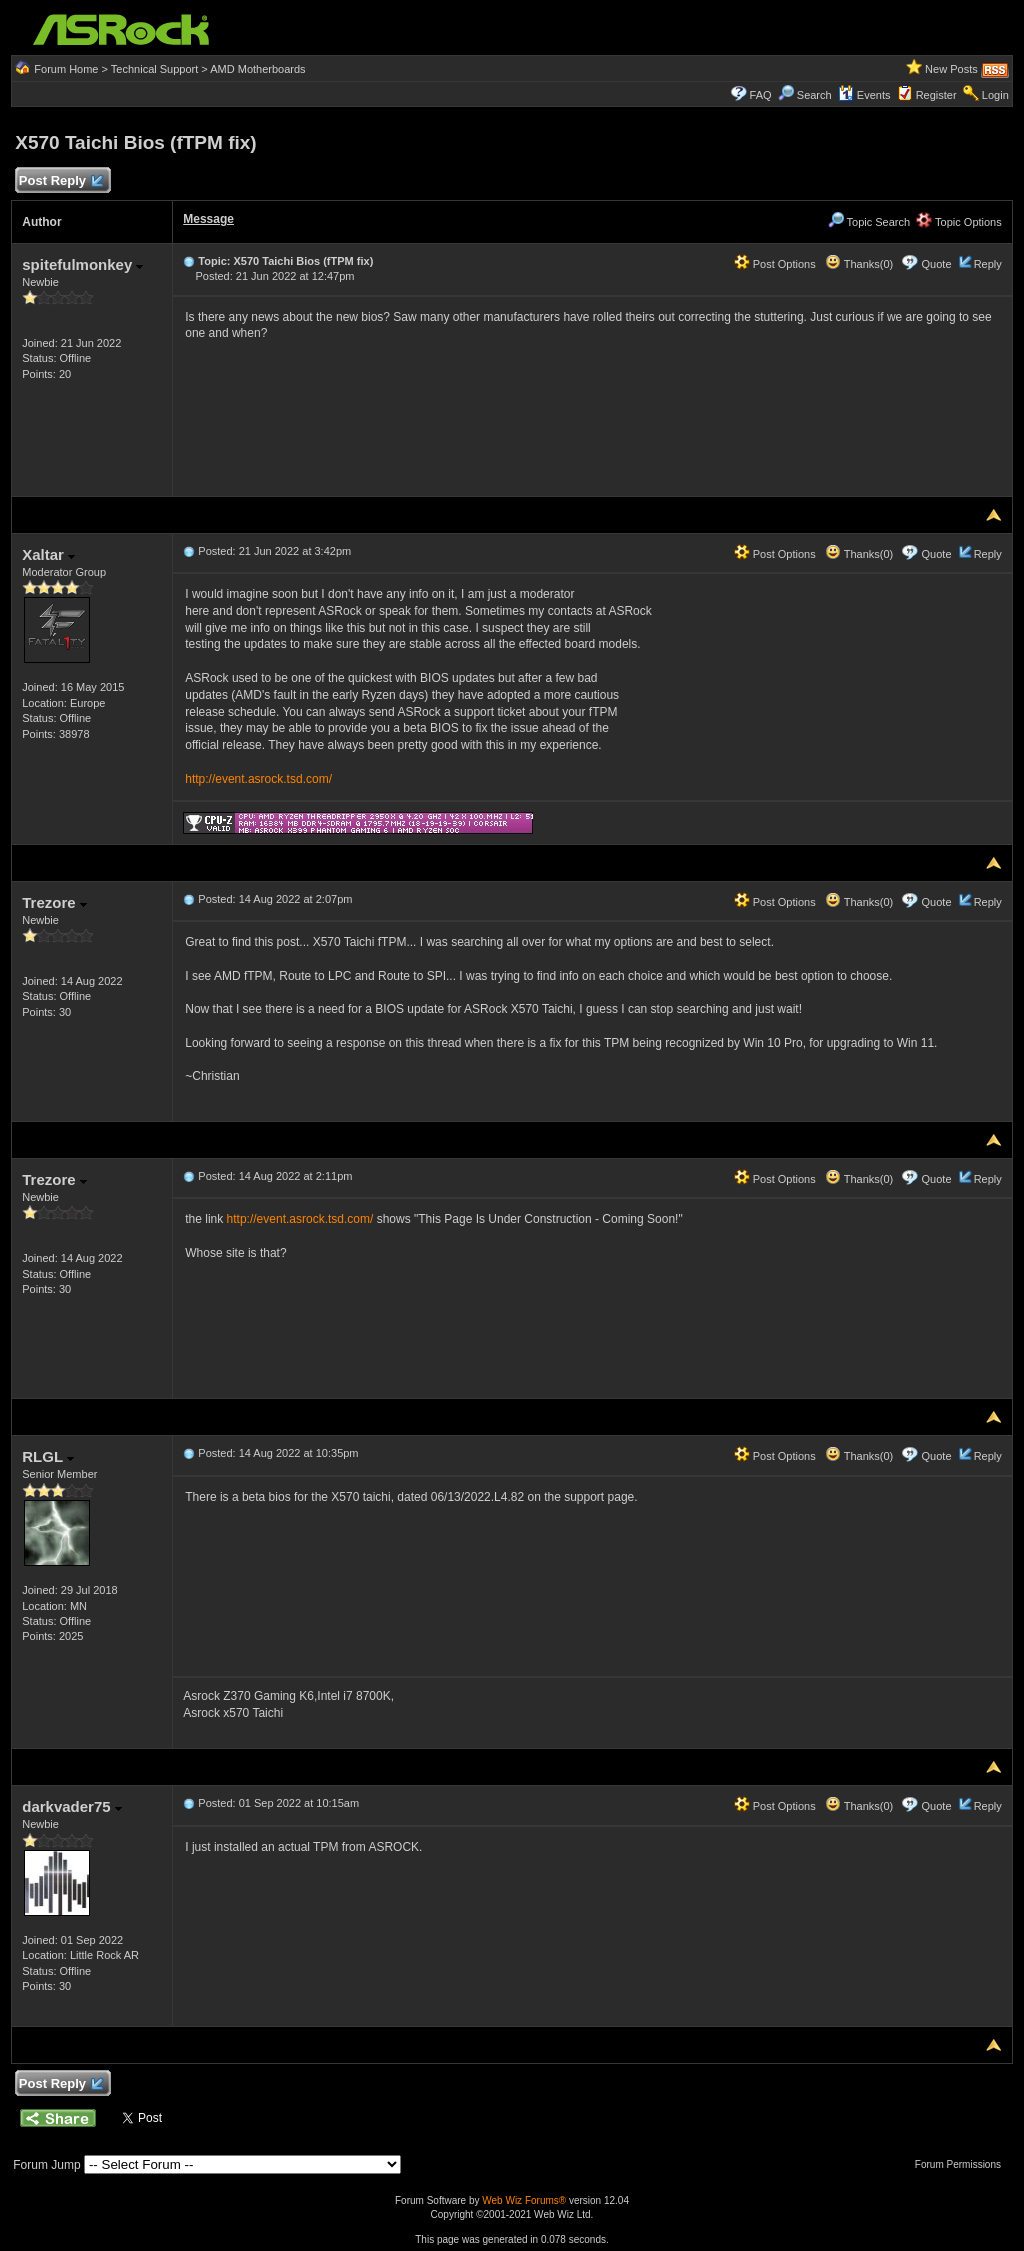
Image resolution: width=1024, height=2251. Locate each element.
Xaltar (48, 554)
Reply (988, 264)
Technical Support (154, 69)
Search (814, 95)
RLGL (48, 1456)
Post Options (775, 264)
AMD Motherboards (257, 69)
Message (208, 219)
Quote (937, 264)
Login (995, 95)
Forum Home (66, 69)
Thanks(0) (859, 264)
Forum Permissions (963, 2164)
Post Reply (60, 181)
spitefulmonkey (82, 264)
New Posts (951, 69)
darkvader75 (72, 1806)
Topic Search (869, 222)
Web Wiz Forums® (524, 2200)
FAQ (761, 95)
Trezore (54, 902)
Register (936, 95)
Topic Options (959, 222)
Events (864, 95)
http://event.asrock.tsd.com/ (258, 779)
